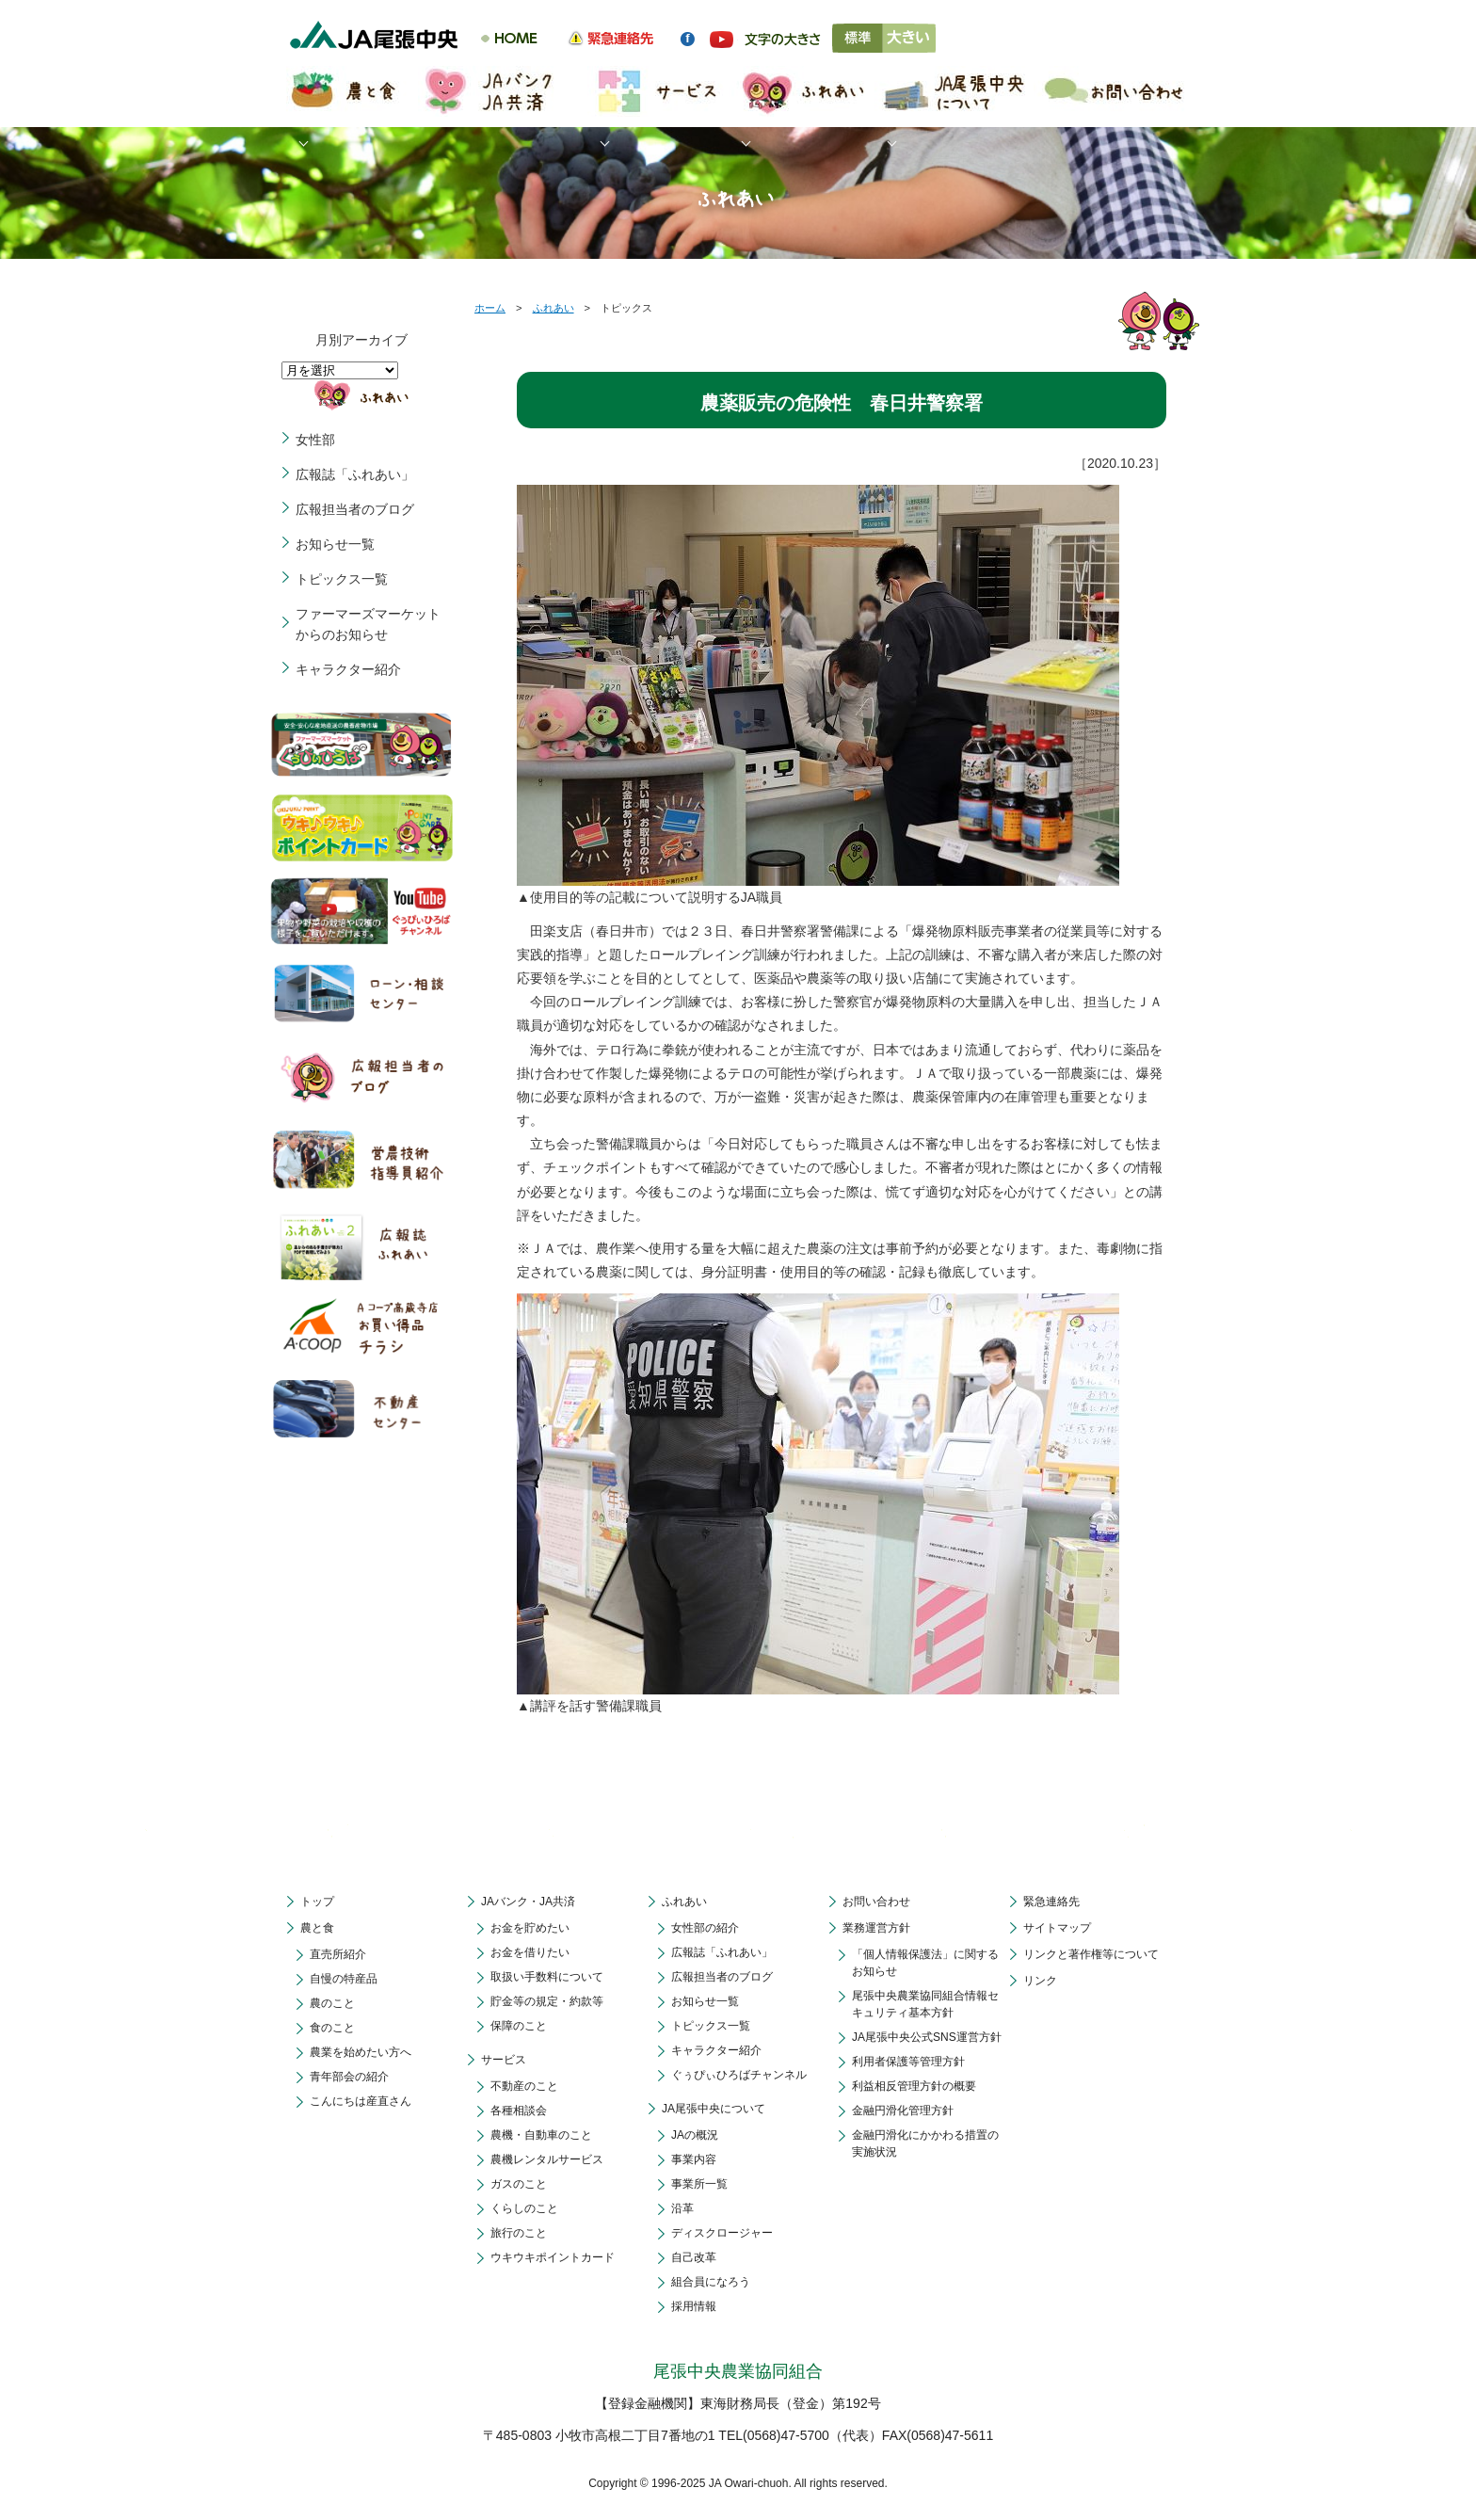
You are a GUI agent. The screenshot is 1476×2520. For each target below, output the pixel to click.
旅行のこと (518, 2232)
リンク (1040, 1980)
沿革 (682, 2208)
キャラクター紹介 (348, 669)
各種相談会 (518, 2110)
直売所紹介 (338, 1954)
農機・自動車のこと (541, 2135)
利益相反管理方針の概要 (914, 2086)
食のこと (332, 2027)
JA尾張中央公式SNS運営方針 (927, 2037)
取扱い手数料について (546, 1976)
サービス (503, 2059)
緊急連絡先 (1051, 1901)
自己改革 (693, 2257)
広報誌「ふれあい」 (355, 474)
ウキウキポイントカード (552, 2257)
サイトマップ (1057, 1927)
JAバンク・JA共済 (528, 1901)
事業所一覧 (699, 2184)
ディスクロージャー (722, 2232)
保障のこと (518, 2025)
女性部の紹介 (705, 1927)
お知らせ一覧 (335, 544)
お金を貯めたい (530, 1927)
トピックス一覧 (342, 578)
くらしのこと (524, 2208)
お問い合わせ (876, 1901)
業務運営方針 (876, 1927)
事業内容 (693, 2159)
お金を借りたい (530, 1952)
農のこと (332, 2003)
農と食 (317, 1927)
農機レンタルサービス (546, 2159)
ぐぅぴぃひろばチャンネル (739, 2074)
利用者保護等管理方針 (908, 2061)
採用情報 (693, 2306)
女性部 (315, 439)
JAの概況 (694, 2135)
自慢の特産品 (343, 1978)
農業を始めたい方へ (360, 2052)
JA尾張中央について (713, 2108)
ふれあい (553, 307)
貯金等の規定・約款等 (546, 2001)
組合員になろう (710, 2281)
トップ (317, 1901)
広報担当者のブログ (355, 509)
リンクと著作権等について (1091, 1954)
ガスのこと (518, 2184)
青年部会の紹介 (349, 2076)
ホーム (489, 307)
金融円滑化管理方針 (903, 2110)
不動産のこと (524, 2086)
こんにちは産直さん (360, 2101)
